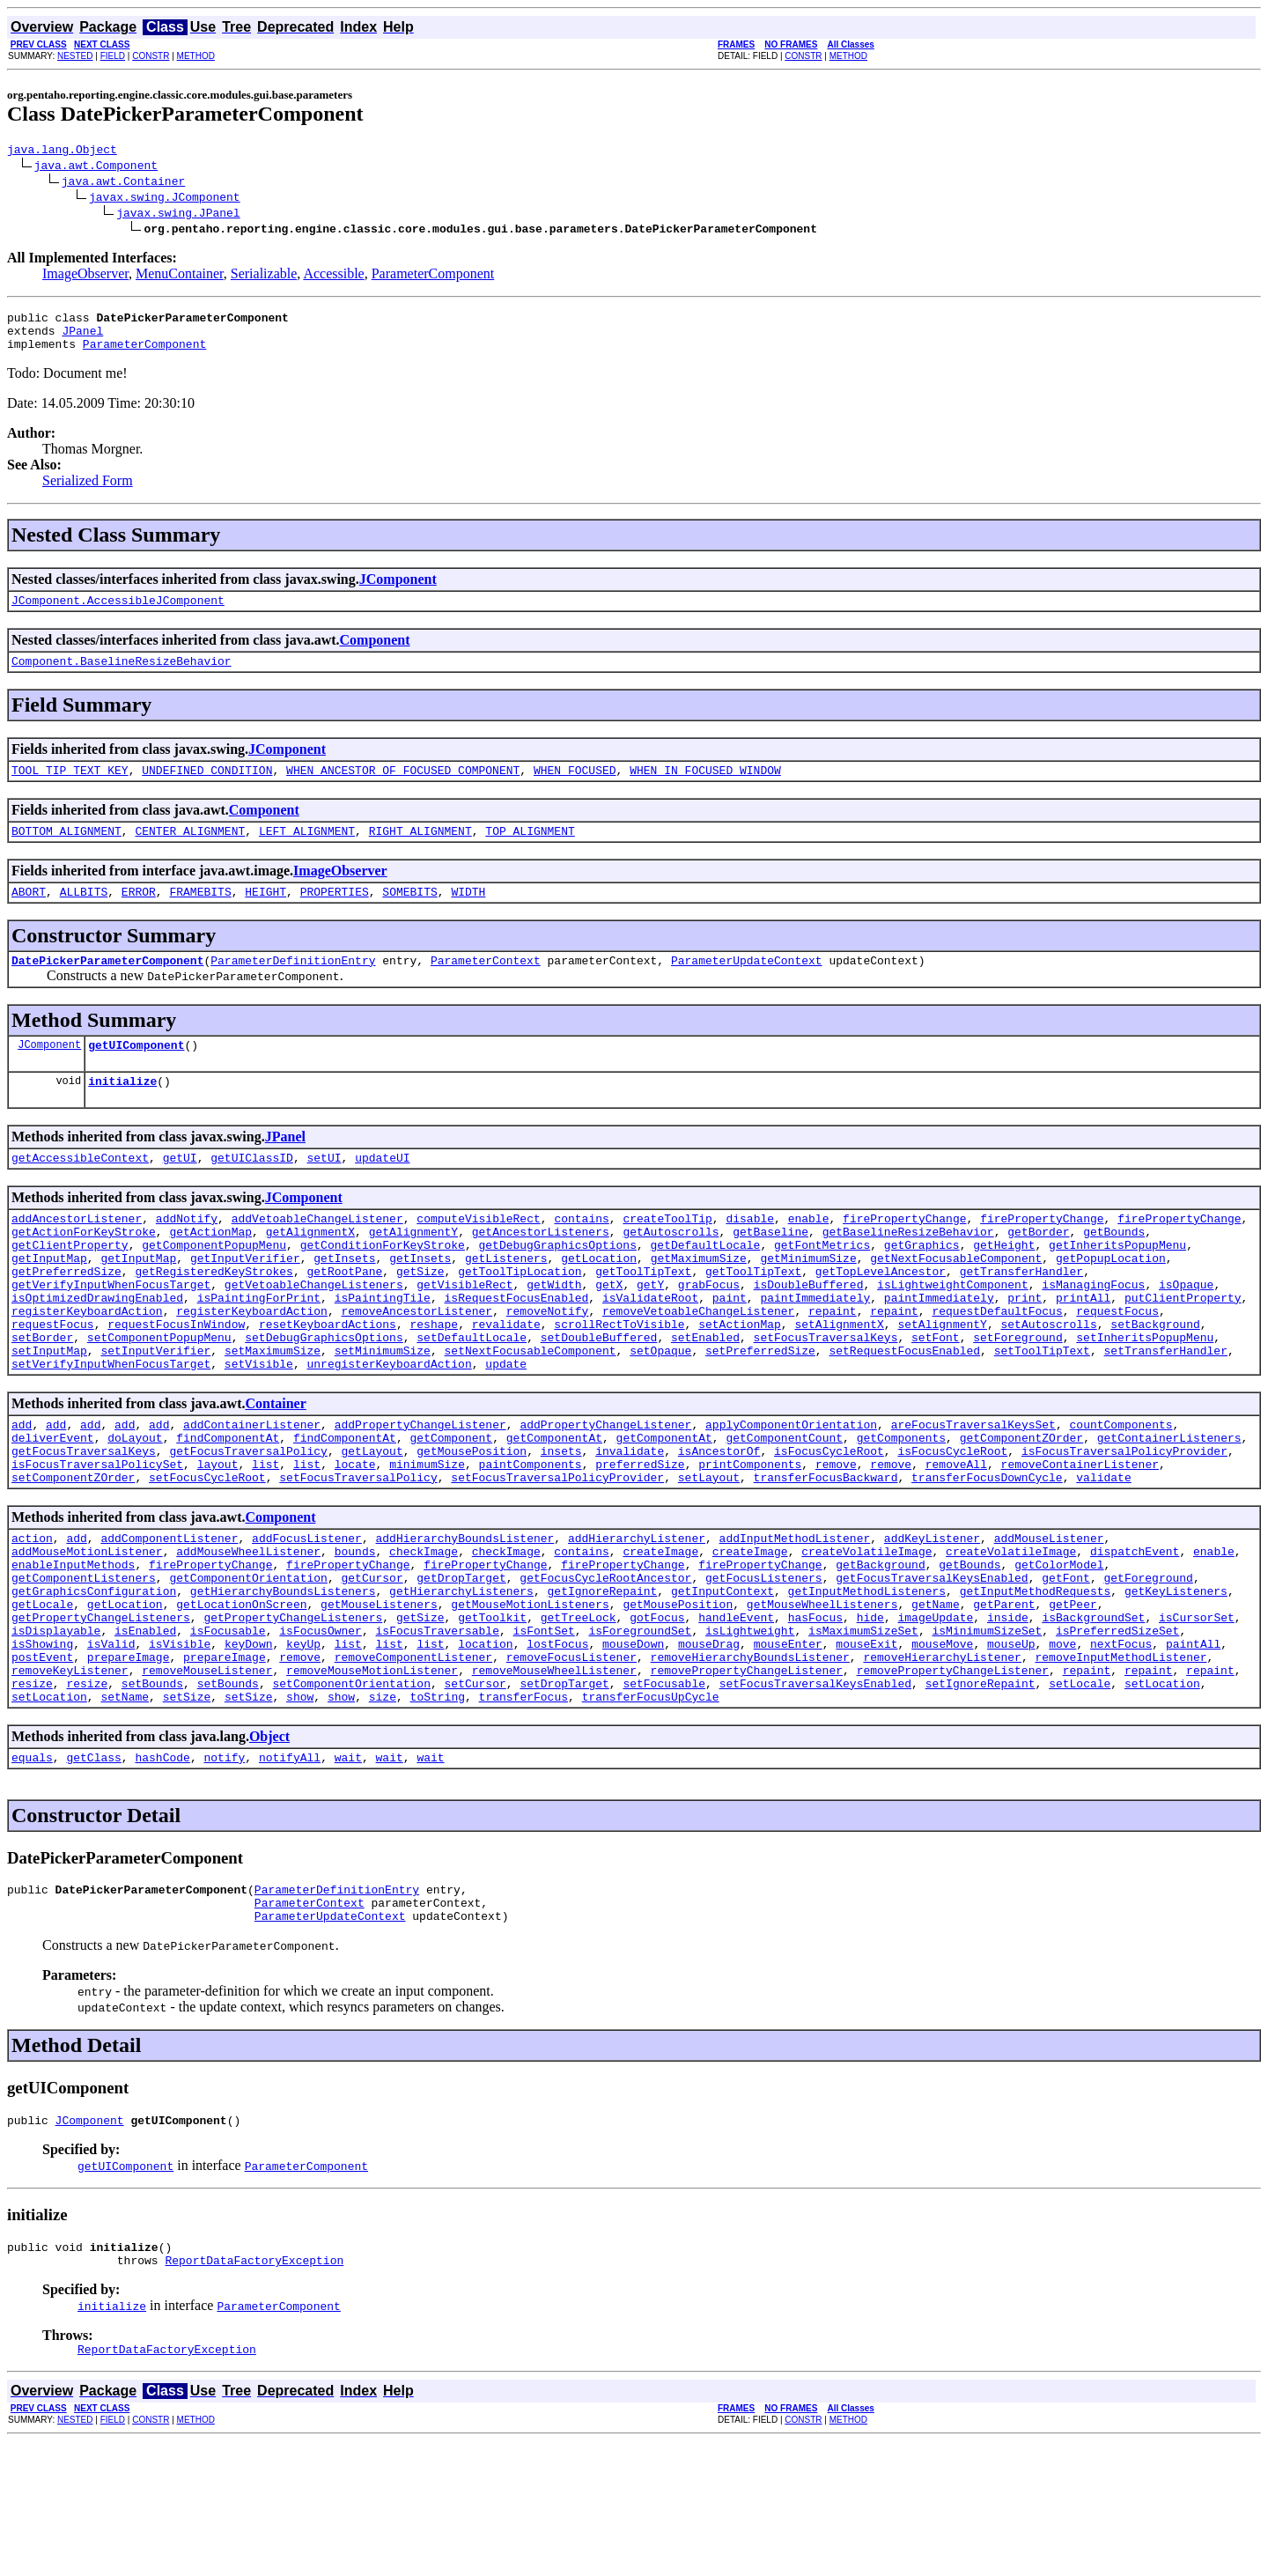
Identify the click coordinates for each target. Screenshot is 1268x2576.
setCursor (474, 1794)
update (506, 1429)
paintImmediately (815, 1350)
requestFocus (1117, 1366)
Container (275, 1469)
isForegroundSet (639, 1730)
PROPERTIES (334, 915)
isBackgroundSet (1093, 1715)
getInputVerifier (245, 1302)
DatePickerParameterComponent (107, 986)
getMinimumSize (808, 1302)
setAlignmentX (838, 1382)
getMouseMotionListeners (529, 1699)
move (1062, 1746)
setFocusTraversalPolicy (358, 1556)
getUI (180, 1191)
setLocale (1079, 1794)
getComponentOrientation (248, 1667)
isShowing (42, 1746)
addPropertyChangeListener (420, 1493)
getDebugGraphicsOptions (557, 1287)
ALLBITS (84, 915)
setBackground (1154, 1382)
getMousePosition (472, 1524)
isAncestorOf (719, 1524)
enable (808, 1255)
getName (935, 1699)
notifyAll (290, 1873)
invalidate (629, 1524)
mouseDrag (709, 1746)
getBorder (1038, 1271)
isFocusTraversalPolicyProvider (1124, 1524)
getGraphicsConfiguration (93, 1683)
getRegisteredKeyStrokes (213, 1318)
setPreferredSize (760, 1413)
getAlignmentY (413, 1271)
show (299, 1810)
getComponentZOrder (1021, 1509)
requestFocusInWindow (176, 1382)
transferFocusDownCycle (987, 1556)
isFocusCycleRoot (829, 1524)
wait (348, 1873)
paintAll (1193, 1746)
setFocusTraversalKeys (826, 1398)
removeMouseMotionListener (372, 1778)
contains (581, 1255)
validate (1103, 1556)
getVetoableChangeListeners (314, 1334)
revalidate (506, 1382)
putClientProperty (1183, 1350)
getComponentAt (554, 1509)
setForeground (1017, 1398)
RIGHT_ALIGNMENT (420, 852)
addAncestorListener (76, 1255)
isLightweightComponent (952, 1334)
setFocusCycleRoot (207, 1556)
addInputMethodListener (795, 1620)
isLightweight (749, 1730)
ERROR (139, 915)
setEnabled (705, 1398)
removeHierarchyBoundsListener (750, 1762)
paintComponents (530, 1540)
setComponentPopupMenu (159, 1398)
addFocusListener (307, 1620)
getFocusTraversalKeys (83, 1524)
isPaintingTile (383, 1350)
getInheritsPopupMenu (1117, 1287)
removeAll (956, 1540)
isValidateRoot (650, 1350)
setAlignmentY (941, 1382)
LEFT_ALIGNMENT (307, 852)
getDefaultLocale (705, 1287)
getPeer (1073, 1699)
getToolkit (492, 1715)
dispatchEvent (1134, 1635)
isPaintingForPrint (259, 1350)
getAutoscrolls (671, 1271)
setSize (187, 1810)
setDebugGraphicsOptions (323, 1398)
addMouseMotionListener (87, 1635)
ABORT (28, 915)
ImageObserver (85, 276)
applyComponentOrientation (791, 1493)
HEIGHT (265, 915)
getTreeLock (578, 1715)
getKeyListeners (1175, 1683)
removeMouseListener (207, 1778)
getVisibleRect (464, 1334)
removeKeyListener (70, 1778)
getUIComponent (136, 1073)
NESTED (75, 56)
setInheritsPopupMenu (1144, 1398)
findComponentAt (227, 1509)
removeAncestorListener (416, 1366)
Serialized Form (87, 490)
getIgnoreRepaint (602, 1683)
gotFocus (657, 1715)
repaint (832, 1366)
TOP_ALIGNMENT (529, 852)
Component (375, 653)
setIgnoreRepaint (980, 1794)
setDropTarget (564, 1794)
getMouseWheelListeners (822, 1699)
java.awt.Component (96, 167)
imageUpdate (935, 1715)
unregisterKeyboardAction (388, 1429)
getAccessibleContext (80, 1191)
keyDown (249, 1746)
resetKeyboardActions (327, 1382)
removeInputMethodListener (1120, 1762)
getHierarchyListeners (461, 1683)
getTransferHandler (1021, 1318)
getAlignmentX (310, 1271)
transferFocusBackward (825, 1556)
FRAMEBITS (200, 915)
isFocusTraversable (436, 1730)
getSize (420, 1318)
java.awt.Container (123, 183)
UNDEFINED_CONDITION (207, 788)
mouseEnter (788, 1746)
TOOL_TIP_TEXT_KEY (70, 788)
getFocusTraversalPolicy (248, 1524)
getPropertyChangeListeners (100, 1715)
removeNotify (547, 1366)
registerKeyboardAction (87, 1366)
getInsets (344, 1302)
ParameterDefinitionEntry (292, 986)
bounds (355, 1635)
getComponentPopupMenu (214, 1287)
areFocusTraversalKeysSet (973, 1493)
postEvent (42, 1762)
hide (870, 1715)
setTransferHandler (1165, 1413)
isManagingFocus (1093, 1334)
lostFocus (557, 1746)
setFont (935, 1398)
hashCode (162, 1873)
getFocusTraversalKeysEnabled (932, 1667)
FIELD (112, 56)
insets (561, 1524)
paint (729, 1350)
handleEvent (736, 1715)
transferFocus (523, 1810)
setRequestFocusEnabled (904, 1413)
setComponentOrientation (351, 1794)
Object (269, 1849)
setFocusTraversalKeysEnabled (815, 1794)
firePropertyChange (904, 1255)
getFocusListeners (763, 1667)
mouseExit (866, 1746)
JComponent (398, 589)
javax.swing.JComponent (164, 199)
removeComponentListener (413, 1762)
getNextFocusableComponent (956, 1302)
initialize (122, 1112)
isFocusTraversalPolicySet (97, 1540)
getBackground (880, 1651)
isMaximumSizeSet (863, 1730)
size (382, 1810)
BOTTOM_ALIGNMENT (66, 852)
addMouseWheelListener (248, 1635)
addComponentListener (169, 1620)
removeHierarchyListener (942, 1762)
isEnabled (145, 1730)
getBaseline (770, 1271)
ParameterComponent (433, 276)
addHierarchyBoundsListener (464, 1620)
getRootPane (344, 1318)
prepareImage (128, 1762)
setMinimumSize (383, 1413)
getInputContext (722, 1683)
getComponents (901, 1509)
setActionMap (739, 1382)
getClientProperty (70, 1287)
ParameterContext (486, 986)
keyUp (303, 1746)
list (265, 1540)
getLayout (371, 1524)
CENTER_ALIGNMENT (190, 852)
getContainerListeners (1169, 1509)
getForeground (1147, 1667)
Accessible (333, 276)
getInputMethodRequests (1035, 1683)
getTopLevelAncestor (880, 1318)
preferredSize (639, 1540)
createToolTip (667, 1255)
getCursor (371, 1667)
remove (836, 1540)
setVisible (259, 1429)
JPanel (82, 338)
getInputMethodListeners (867, 1683)
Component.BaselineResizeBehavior (121, 676)
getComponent (450, 1509)
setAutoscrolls (1048, 1382)
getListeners (506, 1302)
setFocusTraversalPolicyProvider (557, 1556)
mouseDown (633, 1746)
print (1024, 1350)
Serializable (264, 276)
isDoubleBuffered (809, 1334)
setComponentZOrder (73, 1556)
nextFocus (1121, 1746)
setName (124, 1810)
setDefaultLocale (472, 1398)
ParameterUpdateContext (746, 986)
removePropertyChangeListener (746, 1778)
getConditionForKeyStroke (382, 1287)
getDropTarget (461, 1667)
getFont (1066, 1667)
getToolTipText (643, 1318)
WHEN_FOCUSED (575, 788)
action (32, 1620)
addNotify (186, 1255)
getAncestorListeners (540, 1271)
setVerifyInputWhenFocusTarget (110, 1429)
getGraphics (922, 1287)
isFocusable (228, 1730)
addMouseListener (1049, 1620)
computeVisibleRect (478, 1255)
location (485, 1746)
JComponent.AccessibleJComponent (118, 613)
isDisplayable (55, 1730)
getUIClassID (251, 1191)
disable (750, 1255)
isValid (111, 1746)
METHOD (196, 56)
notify (224, 1873)
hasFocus (815, 1715)
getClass (93, 1873)
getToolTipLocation (519, 1318)
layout (218, 1540)
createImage (660, 1635)
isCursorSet (1197, 1715)
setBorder (42, 1398)
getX (609, 1334)
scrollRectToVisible (619, 1382)
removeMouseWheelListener (554, 1778)
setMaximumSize (273, 1413)
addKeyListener (932, 1620)
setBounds (152, 1794)
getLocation (599, 1302)
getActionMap (210, 1271)
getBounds (1114, 1271)
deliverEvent (52, 1509)
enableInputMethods (73, 1651)
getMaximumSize (699, 1302)
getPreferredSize (66, 1318)
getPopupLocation (1111, 1302)
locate (355, 1540)
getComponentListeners (83, 1667)
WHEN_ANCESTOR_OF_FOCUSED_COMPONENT (403, 788)
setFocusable (664, 1794)
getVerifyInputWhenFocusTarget (110, 1334)
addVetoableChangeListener (317, 1255)
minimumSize (427, 1540)
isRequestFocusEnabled (516, 1350)
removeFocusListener (571, 1762)
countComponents (1120, 1493)
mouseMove (942, 1746)
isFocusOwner (320, 1730)
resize (32, 1794)
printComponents (749, 1540)
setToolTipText (1042, 1413)
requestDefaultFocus (997, 1366)
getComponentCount (784, 1509)
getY (650, 1334)
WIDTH (468, 915)
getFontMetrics (822, 1287)
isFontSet (543, 1730)
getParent (1004, 1699)
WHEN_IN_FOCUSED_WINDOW (705, 788)
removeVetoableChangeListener (698, 1366)
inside (1007, 1715)
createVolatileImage (866, 1635)
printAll (1083, 1350)
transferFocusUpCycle (650, 1810)
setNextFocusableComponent (530, 1413)
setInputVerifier (155, 1413)
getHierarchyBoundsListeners (283, 1683)
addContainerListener (252, 1493)
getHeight (1004, 1287)
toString (437, 1810)
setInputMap (49, 1413)
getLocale (42, 1699)
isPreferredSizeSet (1117, 1730)
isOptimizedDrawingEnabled (97, 1350)
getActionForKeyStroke (83, 1271)
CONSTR (150, 56)
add (21, 1493)
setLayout (709, 1556)
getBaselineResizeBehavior (908, 1271)
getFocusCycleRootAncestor (605, 1667)
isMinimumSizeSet (987, 1730)
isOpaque (1186, 1334)
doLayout (134, 1509)
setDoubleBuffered (599, 1398)
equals (32, 1873)
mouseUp (1011, 1746)
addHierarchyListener (636, 1620)
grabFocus (709, 1334)
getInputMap (49, 1302)
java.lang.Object (62, 151)
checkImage (423, 1635)
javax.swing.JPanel (178, 215)
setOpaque (660, 1413)
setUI (323, 1191)
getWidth (554, 1334)
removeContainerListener (1079, 1540)
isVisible (179, 1746)
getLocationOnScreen (241, 1699)
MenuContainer (180, 276)
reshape (433, 1382)
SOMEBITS (409, 915)
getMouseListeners (379, 1699)
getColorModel (1058, 1651)
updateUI (382, 1191)
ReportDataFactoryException (254, 2392)
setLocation (1162, 1794)
